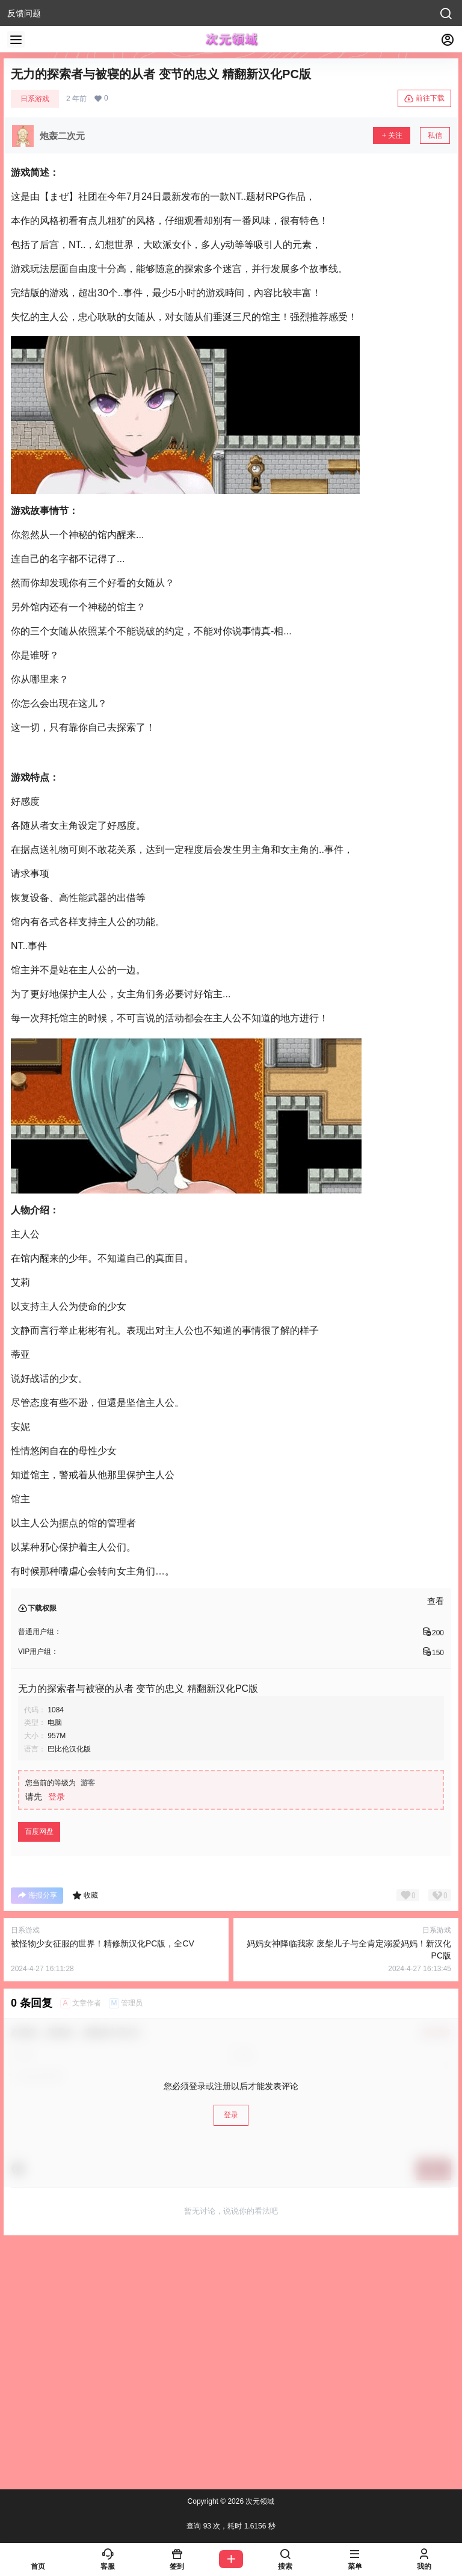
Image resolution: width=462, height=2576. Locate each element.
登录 (56, 1796)
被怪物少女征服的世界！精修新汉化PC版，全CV (102, 1943)
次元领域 (259, 2501)
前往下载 (424, 99)
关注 (391, 135)
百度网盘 (39, 1831)
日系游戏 (34, 98)
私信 (435, 135)
